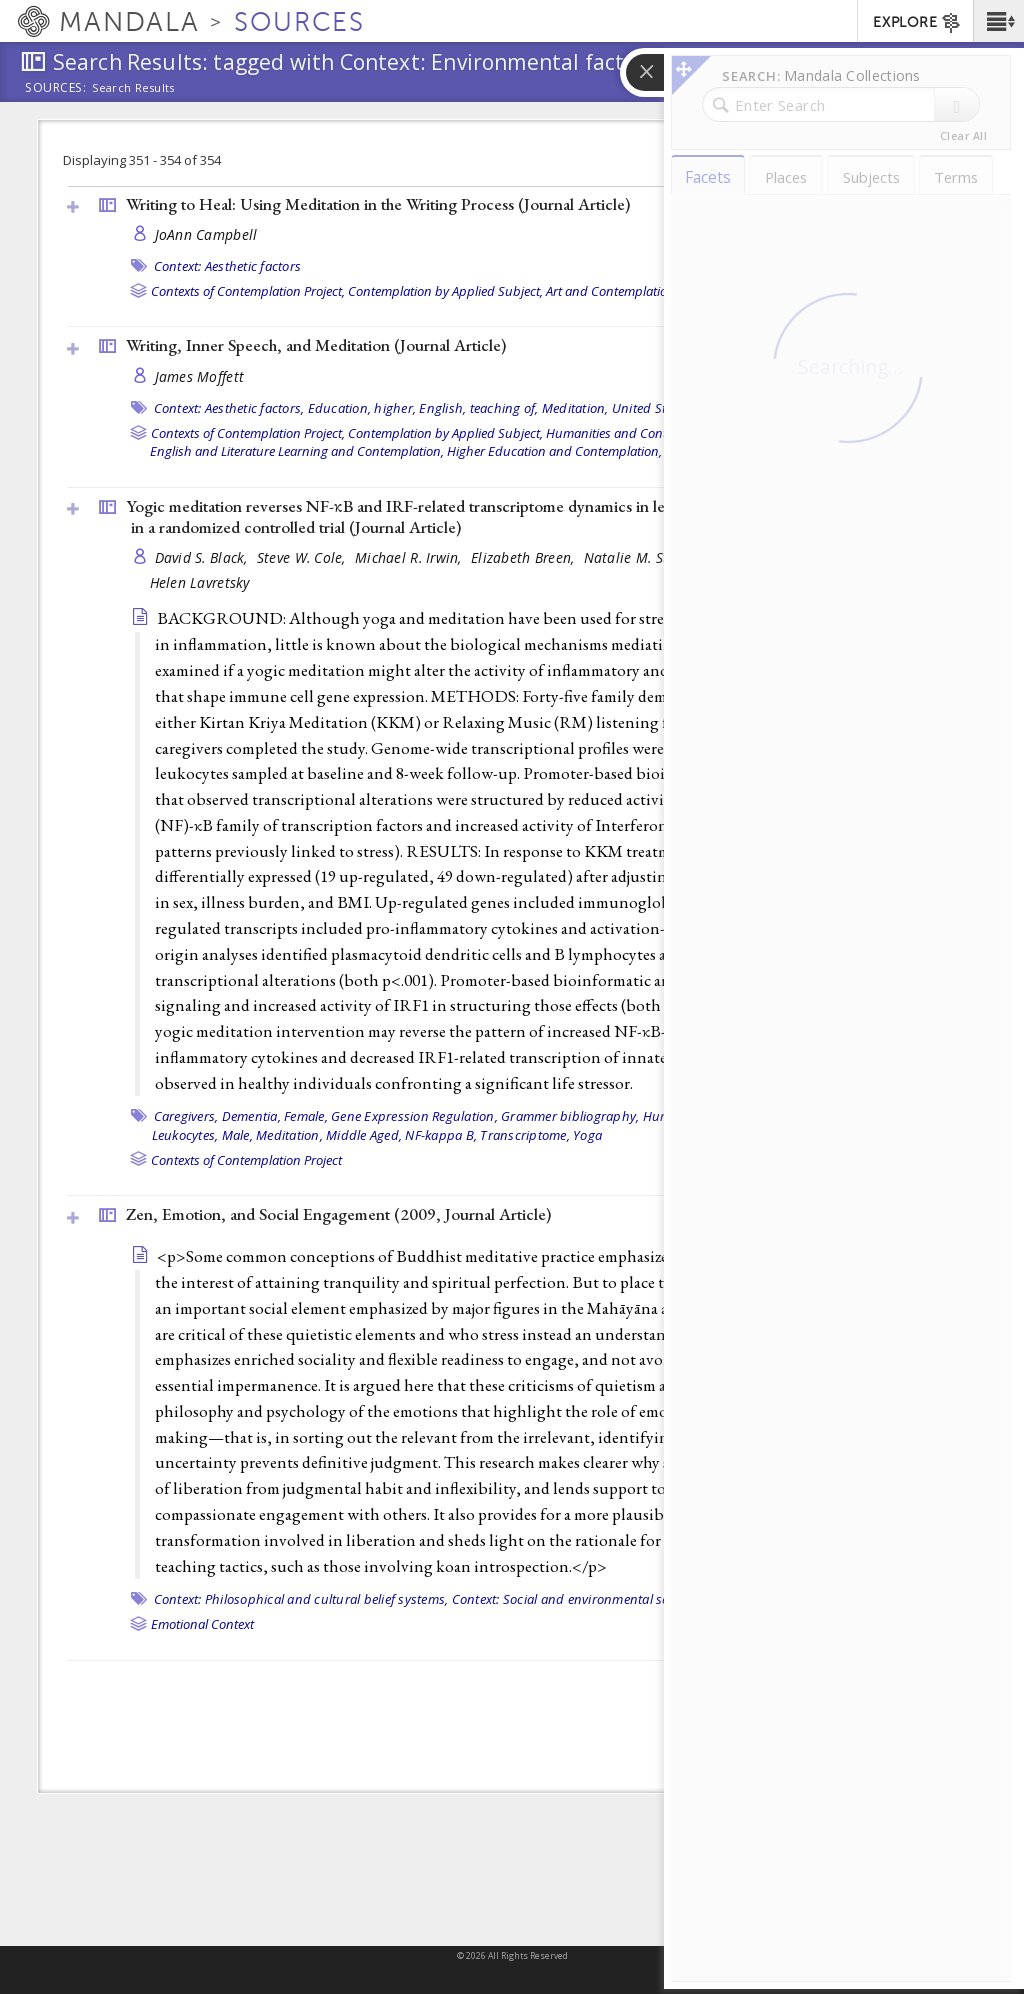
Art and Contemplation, (612, 291)
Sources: (56, 89)
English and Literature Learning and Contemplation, (297, 451)
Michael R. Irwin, (410, 557)
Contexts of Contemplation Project (246, 1160)
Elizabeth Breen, (525, 557)
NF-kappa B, (441, 1135)
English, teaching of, (478, 408)
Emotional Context (202, 1624)
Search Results (133, 88)
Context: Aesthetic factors (228, 266)
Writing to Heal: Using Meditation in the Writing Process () (378, 204)
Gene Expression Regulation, (414, 1116)
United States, (653, 408)
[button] (998, 21)
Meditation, (575, 408)
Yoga (587, 1135)
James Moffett (200, 376)
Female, (306, 1116)
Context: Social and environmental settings (577, 1599)
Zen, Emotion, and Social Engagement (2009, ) (338, 1214)
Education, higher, (362, 408)
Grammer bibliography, (570, 1116)
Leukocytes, (185, 1135)
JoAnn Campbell (206, 234)
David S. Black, (203, 557)
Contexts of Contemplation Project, (248, 291)
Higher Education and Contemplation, (554, 451)
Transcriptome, (525, 1135)
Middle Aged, (364, 1135)
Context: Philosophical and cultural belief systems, (301, 1599)
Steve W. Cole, (303, 557)
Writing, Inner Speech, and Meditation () (316, 345)
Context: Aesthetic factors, (229, 408)
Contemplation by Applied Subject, (445, 291)
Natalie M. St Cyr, (642, 557)
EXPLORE (917, 23)
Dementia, (251, 1116)
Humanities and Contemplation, (636, 433)
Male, (237, 1135)
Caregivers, (186, 1116)
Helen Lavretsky (200, 582)
